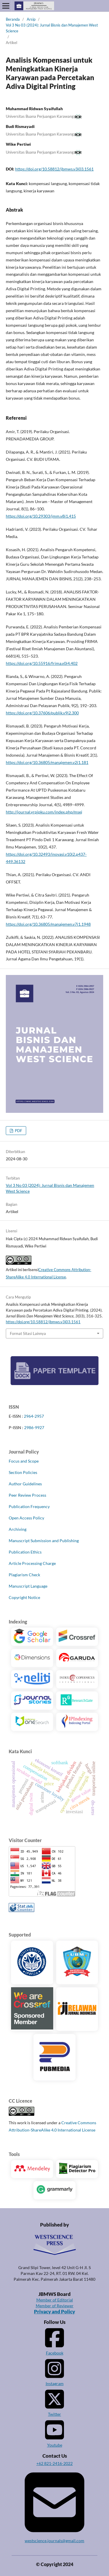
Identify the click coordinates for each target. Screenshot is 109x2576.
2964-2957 (34, 1416)
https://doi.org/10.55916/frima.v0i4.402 (42, 663)
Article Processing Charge (32, 1563)
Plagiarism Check (24, 1574)
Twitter (54, 2402)
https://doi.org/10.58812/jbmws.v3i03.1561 (54, 168)
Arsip (31, 19)
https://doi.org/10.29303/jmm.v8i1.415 (41, 516)
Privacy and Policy (54, 2312)
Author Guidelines (25, 1483)
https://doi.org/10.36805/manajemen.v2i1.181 (47, 762)
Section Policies (23, 1472)
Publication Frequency (29, 1506)
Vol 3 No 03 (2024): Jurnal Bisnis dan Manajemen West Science (52, 28)
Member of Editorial (54, 2299)
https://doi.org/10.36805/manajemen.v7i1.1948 (48, 924)
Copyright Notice (24, 1597)
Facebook (54, 2341)
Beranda (13, 19)
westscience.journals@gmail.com (54, 2505)
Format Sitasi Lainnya (28, 1333)
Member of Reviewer (55, 2305)
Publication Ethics (25, 1551)
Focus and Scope (24, 1461)
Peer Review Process (27, 1495)
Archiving (17, 1529)
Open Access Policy (26, 1517)
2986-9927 (34, 1427)
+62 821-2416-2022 (54, 2463)
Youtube (54, 2433)
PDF (18, 1130)
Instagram (54, 2372)
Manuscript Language (28, 1586)
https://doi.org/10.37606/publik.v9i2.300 (42, 712)
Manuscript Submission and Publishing (44, 1540)
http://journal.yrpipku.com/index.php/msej (44, 811)
